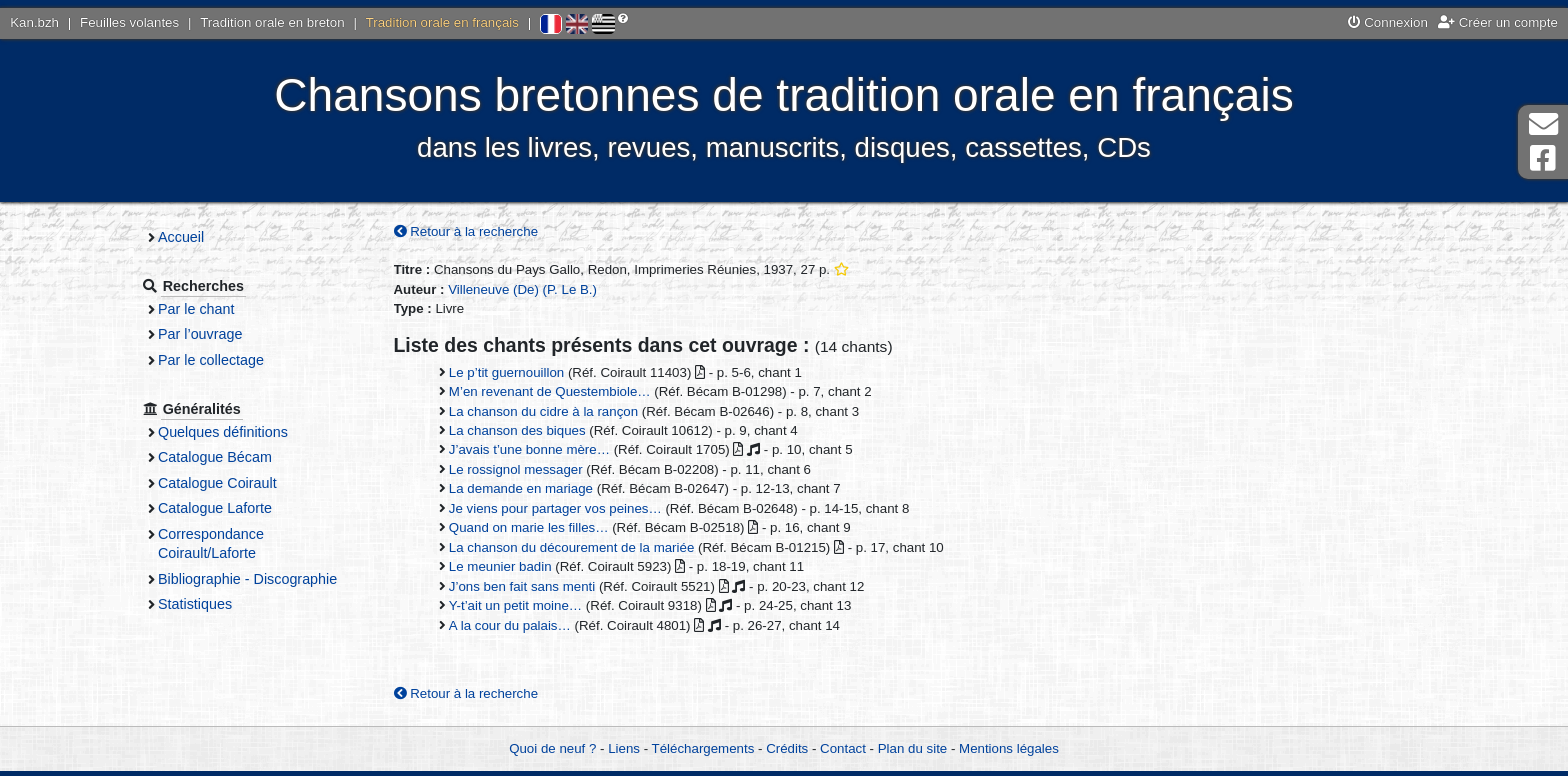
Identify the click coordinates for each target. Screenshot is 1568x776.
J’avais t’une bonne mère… (535, 450)
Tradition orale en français (442, 22)
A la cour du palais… (516, 625)
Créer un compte (1498, 22)
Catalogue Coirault (229, 483)
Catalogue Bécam (227, 457)
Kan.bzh (34, 22)
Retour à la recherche (472, 231)
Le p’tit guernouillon (512, 372)
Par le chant (208, 309)
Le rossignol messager (522, 469)
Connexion (1388, 22)
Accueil (193, 237)
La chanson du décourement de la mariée (577, 547)
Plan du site (912, 748)
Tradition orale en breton (272, 22)
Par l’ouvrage (212, 334)
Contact (843, 748)
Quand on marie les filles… (535, 528)
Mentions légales (1009, 748)
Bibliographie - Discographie (259, 579)
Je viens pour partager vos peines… (561, 508)
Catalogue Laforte (227, 508)
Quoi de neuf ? (552, 748)
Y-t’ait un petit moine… (521, 606)
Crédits (787, 748)
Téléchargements (703, 748)
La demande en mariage (527, 489)
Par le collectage (223, 360)
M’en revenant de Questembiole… (556, 392)
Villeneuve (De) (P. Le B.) (529, 289)
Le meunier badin (506, 567)
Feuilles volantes (129, 22)
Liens (624, 748)
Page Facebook (1543, 158)
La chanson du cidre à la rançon (549, 411)
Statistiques (207, 604)
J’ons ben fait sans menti (528, 586)
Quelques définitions (235, 432)
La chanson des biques (523, 430)
